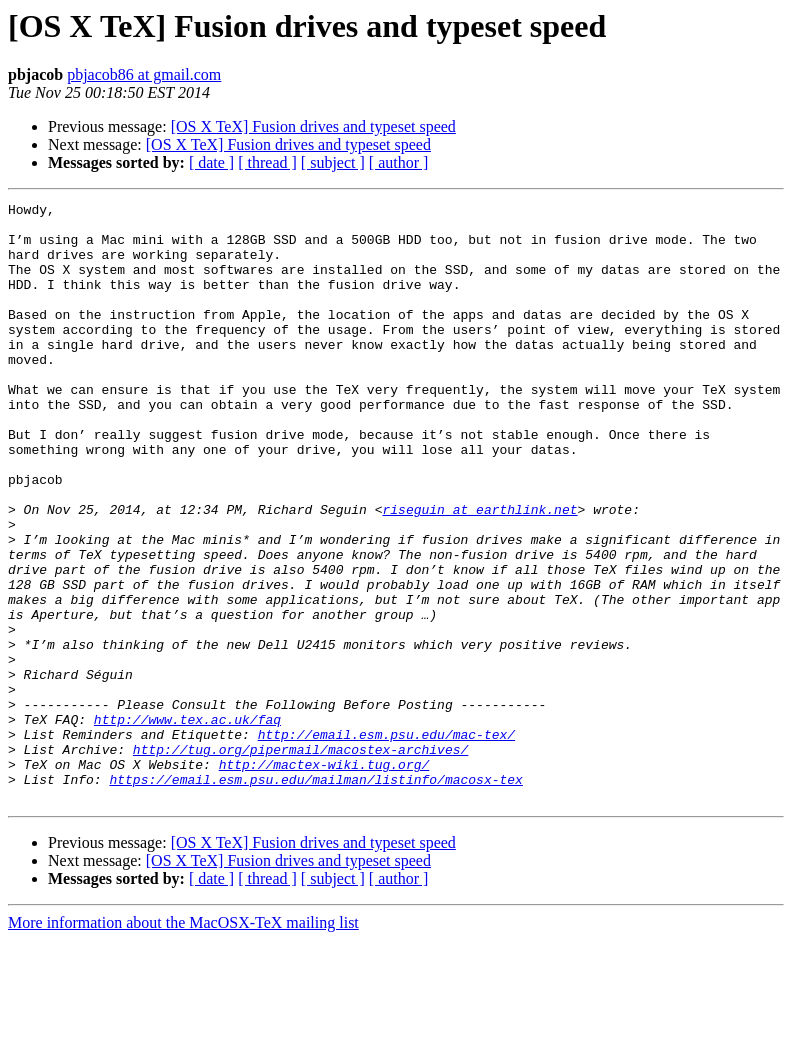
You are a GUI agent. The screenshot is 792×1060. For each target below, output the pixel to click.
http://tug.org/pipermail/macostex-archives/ (300, 860)
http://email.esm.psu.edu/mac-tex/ (386, 842)
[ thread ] (267, 162)
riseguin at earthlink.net (479, 572)
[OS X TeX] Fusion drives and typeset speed (313, 126)
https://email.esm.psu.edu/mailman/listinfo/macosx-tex (315, 896)
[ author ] (399, 162)
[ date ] (211, 162)
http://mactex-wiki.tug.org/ (324, 878)
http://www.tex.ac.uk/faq (187, 824)
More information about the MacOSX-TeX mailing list (183, 1042)
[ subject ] (333, 162)
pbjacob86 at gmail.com (144, 74)
